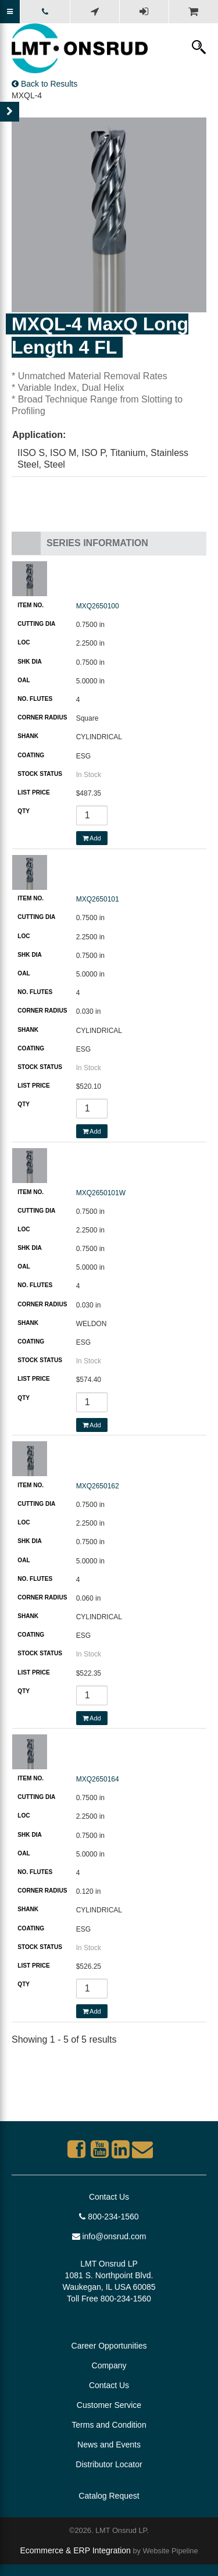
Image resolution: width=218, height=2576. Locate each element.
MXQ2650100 (97, 606)
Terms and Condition (109, 2424)
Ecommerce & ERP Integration (75, 2550)
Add (92, 838)
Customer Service (109, 2405)
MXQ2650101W (101, 1193)
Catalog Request (108, 2495)
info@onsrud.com (109, 2236)
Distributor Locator (109, 2464)
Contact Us (109, 2196)
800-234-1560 (108, 2216)
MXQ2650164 (97, 1779)
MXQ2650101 (97, 899)
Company (109, 2365)
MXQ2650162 (97, 1486)
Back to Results (44, 83)
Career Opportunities (109, 2345)
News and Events (109, 2444)
